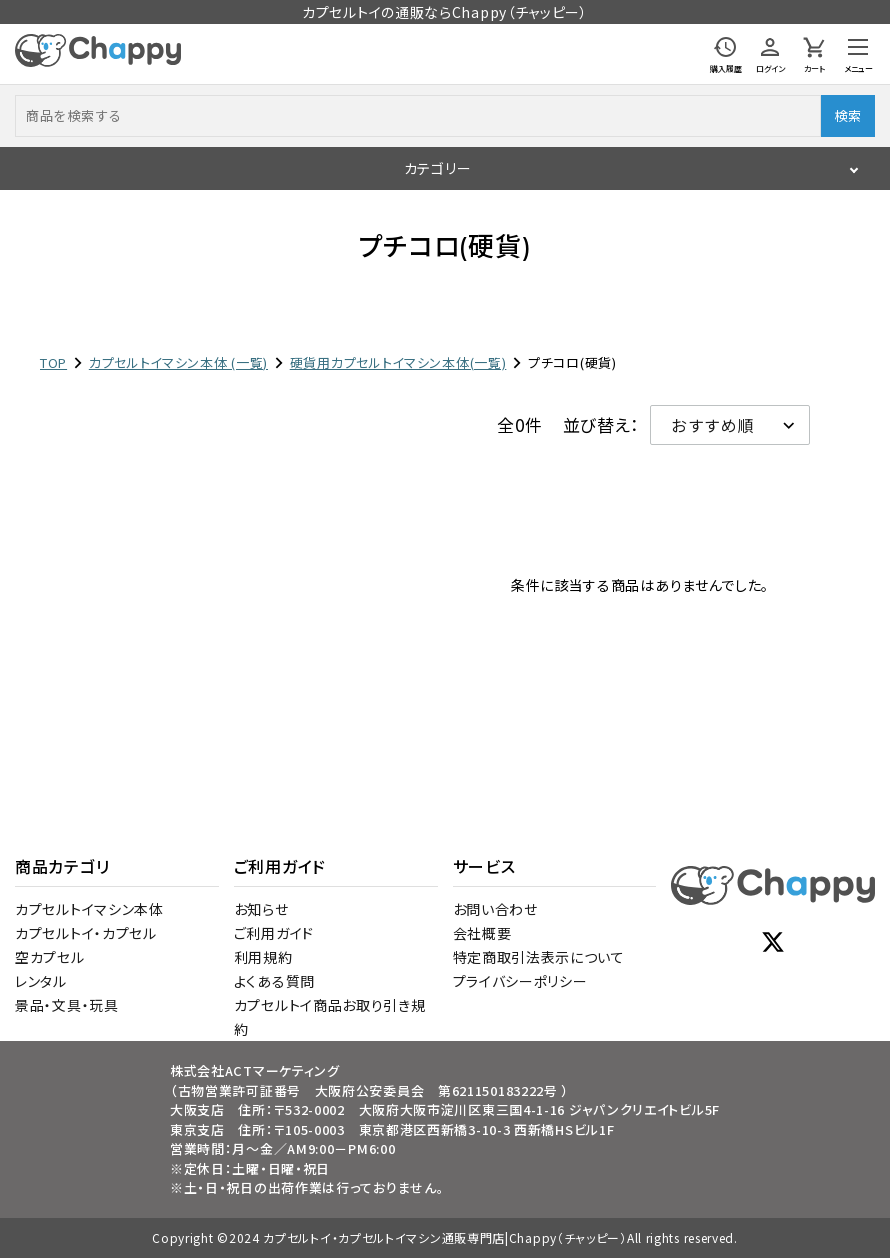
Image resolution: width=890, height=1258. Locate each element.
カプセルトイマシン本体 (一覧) (178, 362)
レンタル (41, 981)
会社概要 (482, 933)
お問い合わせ (495, 909)
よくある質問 (274, 981)
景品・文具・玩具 (67, 1005)
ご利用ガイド (274, 933)
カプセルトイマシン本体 (89, 909)
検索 (847, 115)
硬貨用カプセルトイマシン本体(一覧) (398, 362)
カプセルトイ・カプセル (86, 933)
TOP (53, 362)
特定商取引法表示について (539, 957)
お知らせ (261, 909)
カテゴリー (438, 168)
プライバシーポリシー (520, 981)
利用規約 (263, 957)
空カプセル (50, 957)
